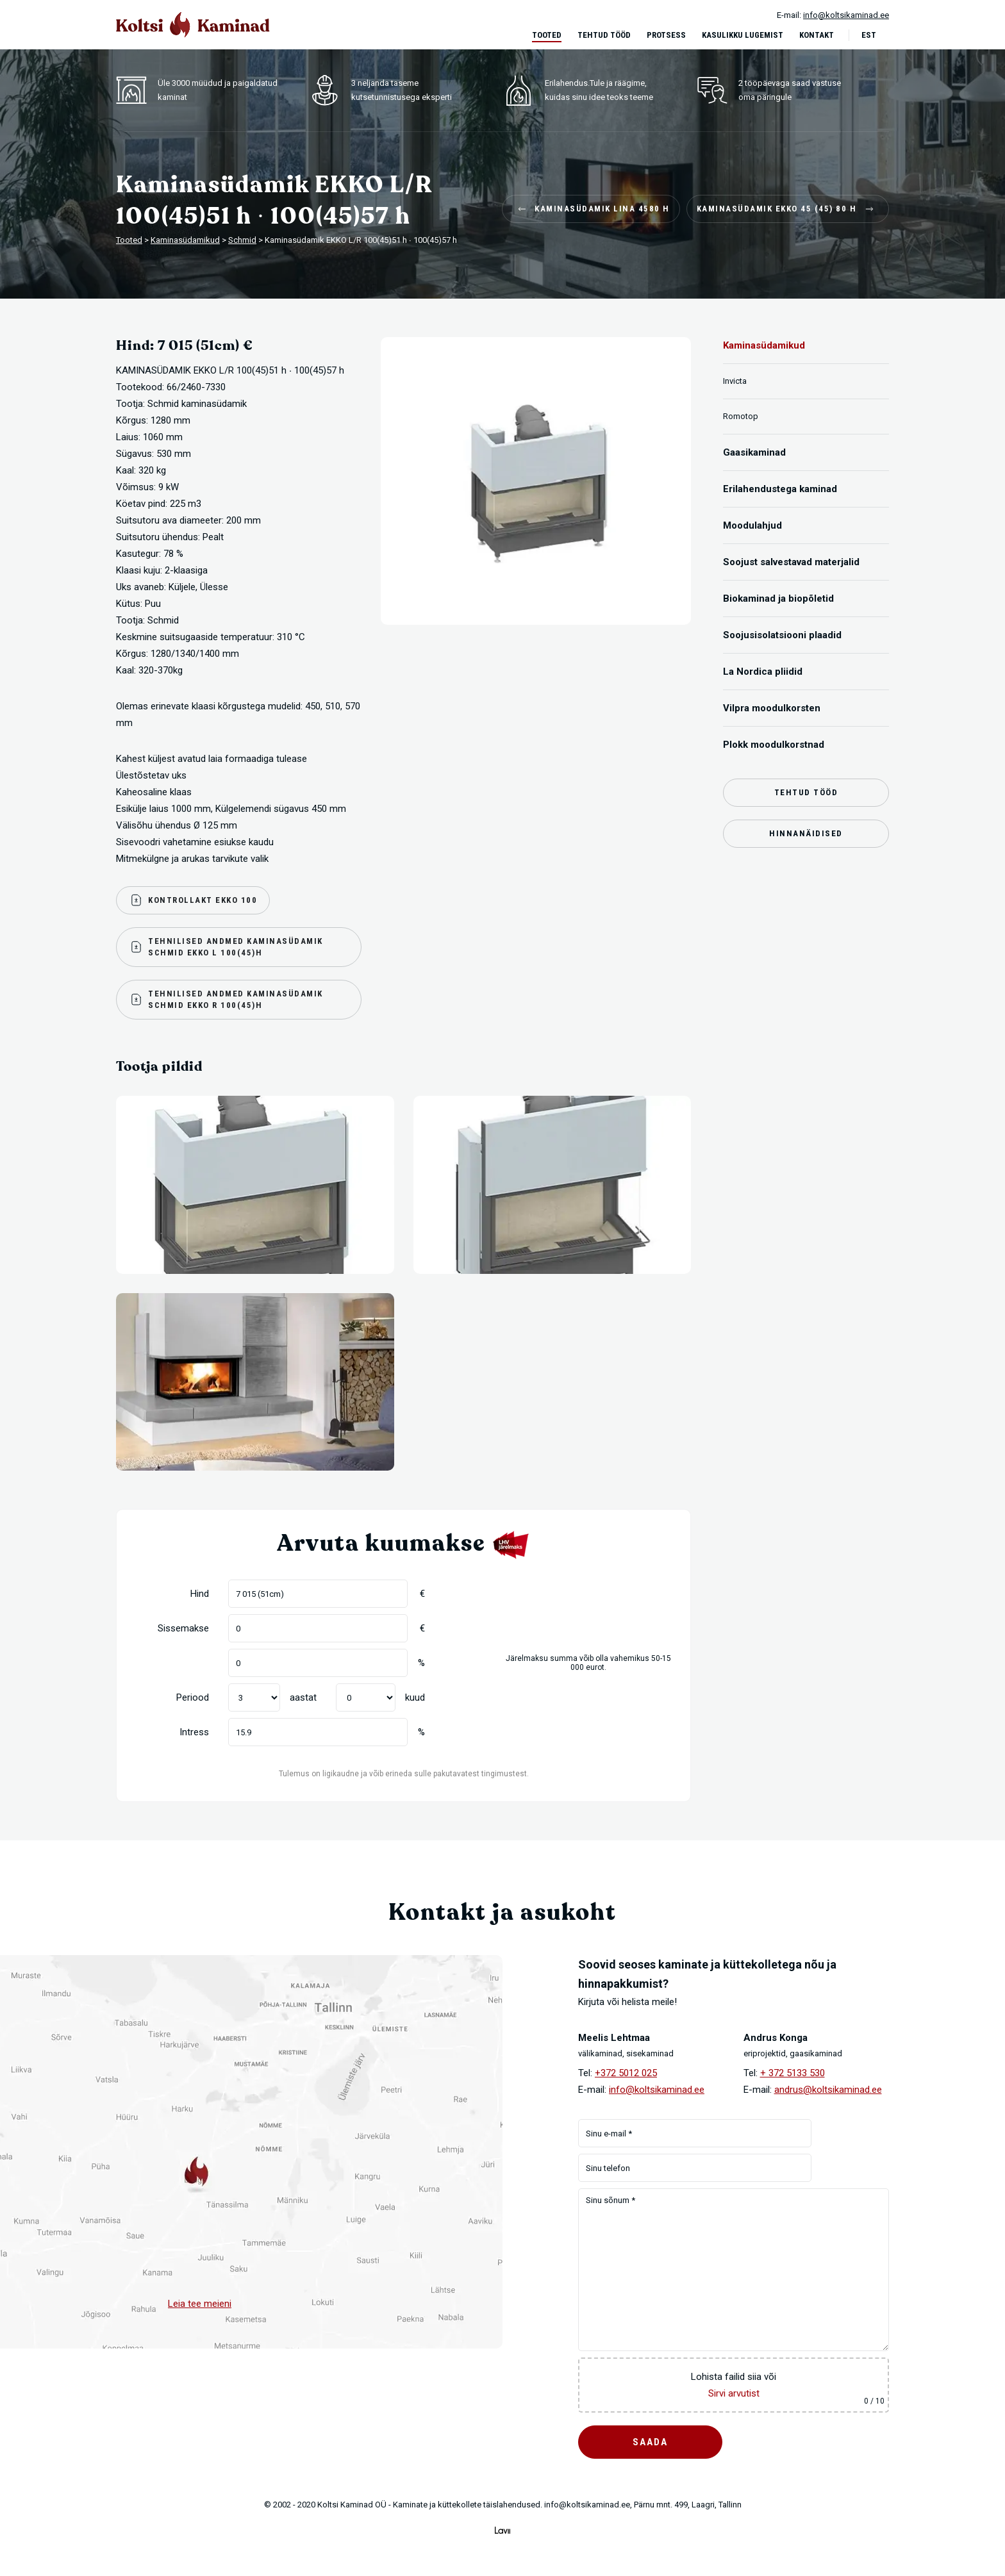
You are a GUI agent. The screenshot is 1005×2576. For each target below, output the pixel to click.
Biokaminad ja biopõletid (778, 598)
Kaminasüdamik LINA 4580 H (592, 208)
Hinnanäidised (806, 833)
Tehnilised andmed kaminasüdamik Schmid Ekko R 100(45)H (226, 999)
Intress (194, 1732)
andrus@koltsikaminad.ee (828, 2089)
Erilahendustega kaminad (780, 489)
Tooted (546, 35)
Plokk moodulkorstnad (773, 744)
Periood (192, 1697)
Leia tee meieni (199, 2303)
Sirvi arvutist (734, 2393)
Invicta (735, 381)
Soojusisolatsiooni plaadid (782, 635)
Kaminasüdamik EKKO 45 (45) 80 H (786, 208)
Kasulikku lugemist (742, 35)
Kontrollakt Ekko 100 (193, 900)
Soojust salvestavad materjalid (791, 562)
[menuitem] (875, 35)
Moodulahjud (752, 525)
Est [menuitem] (868, 35)
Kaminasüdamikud (764, 345)
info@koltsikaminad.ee (656, 2089)
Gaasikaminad (754, 452)
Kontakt (816, 35)
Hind (199, 1593)
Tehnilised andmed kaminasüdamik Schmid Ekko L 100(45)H (226, 946)
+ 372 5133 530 (792, 2073)
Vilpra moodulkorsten (771, 708)
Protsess (666, 35)
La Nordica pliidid (762, 671)
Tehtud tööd (604, 35)
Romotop (740, 416)
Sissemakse (183, 1628)
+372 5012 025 (626, 2073)
